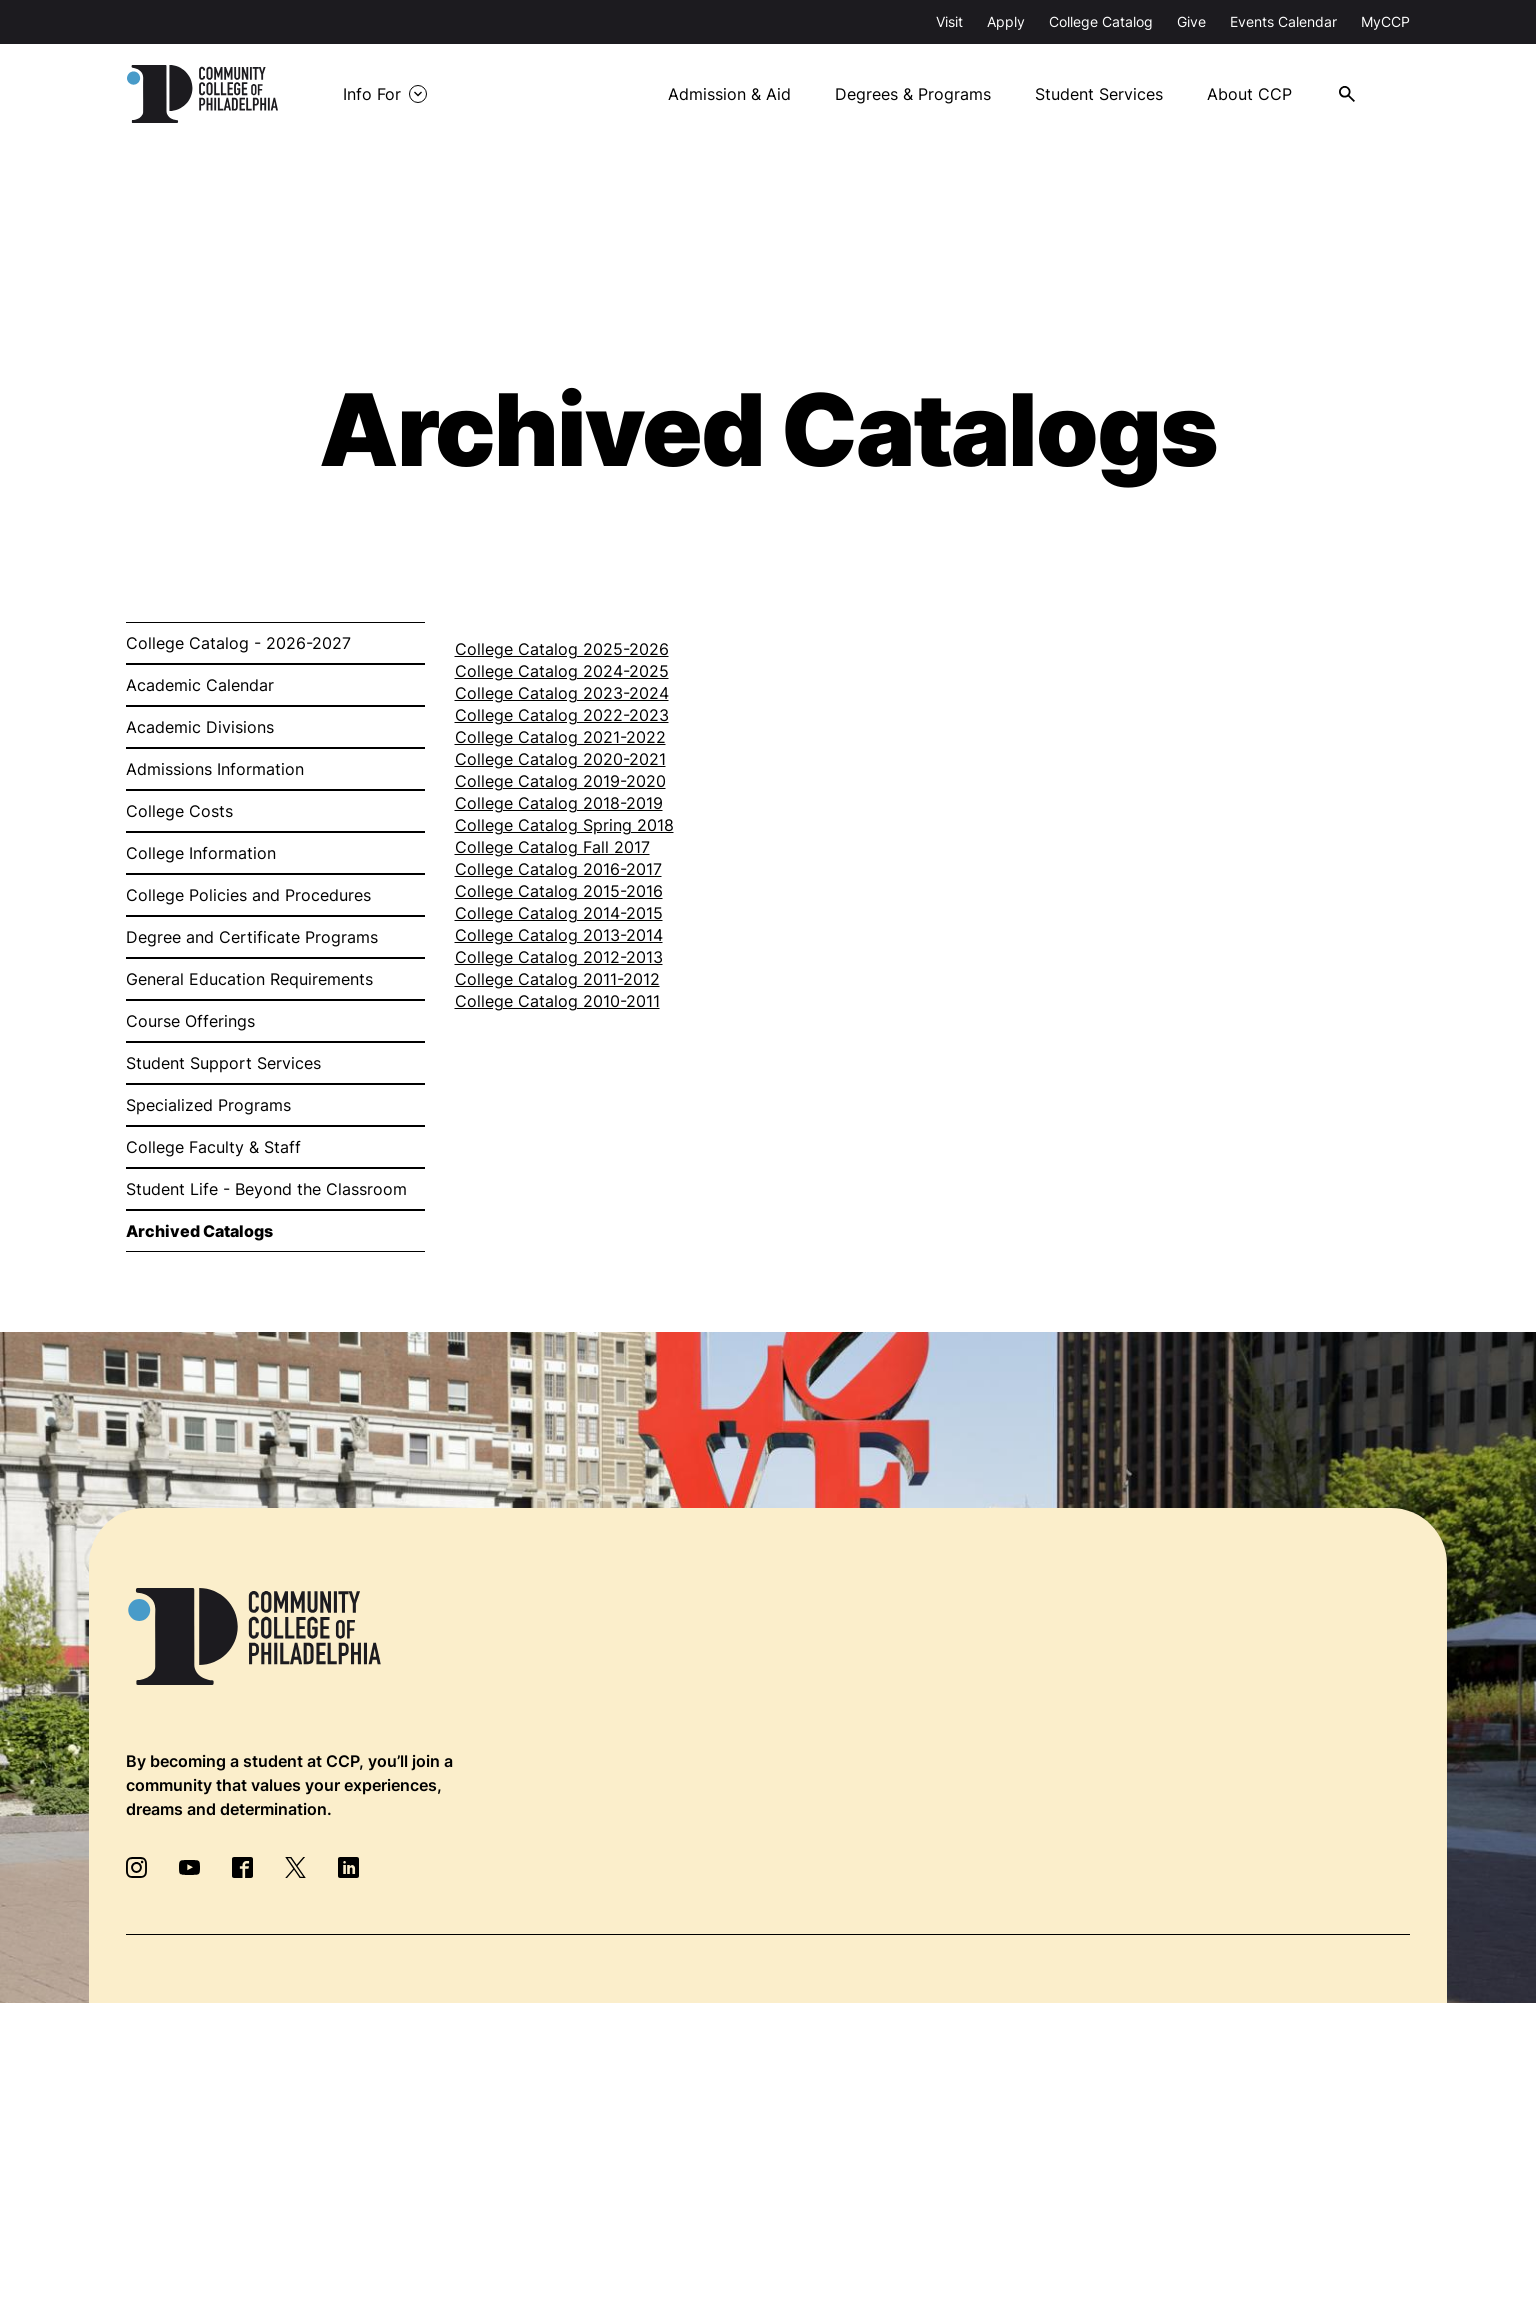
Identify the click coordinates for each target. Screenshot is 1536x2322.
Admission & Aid (729, 94)
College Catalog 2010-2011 (557, 1001)
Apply (1006, 21)
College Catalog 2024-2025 (562, 671)
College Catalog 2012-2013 (559, 957)
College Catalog (1101, 21)
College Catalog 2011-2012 (557, 979)
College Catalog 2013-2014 (559, 935)
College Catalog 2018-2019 (559, 803)
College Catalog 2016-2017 (558, 869)
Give (1191, 21)
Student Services (1099, 94)
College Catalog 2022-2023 (562, 715)
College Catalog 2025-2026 (562, 649)
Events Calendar (1283, 21)
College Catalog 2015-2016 (559, 891)
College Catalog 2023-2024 (562, 693)
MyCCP (1385, 21)
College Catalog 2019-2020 (560, 781)
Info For (372, 94)
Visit (949, 21)
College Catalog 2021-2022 (560, 737)
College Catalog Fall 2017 (552, 847)
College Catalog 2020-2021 (560, 759)
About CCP (1249, 94)
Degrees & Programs (913, 94)
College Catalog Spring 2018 (564, 825)
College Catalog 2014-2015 (559, 913)
